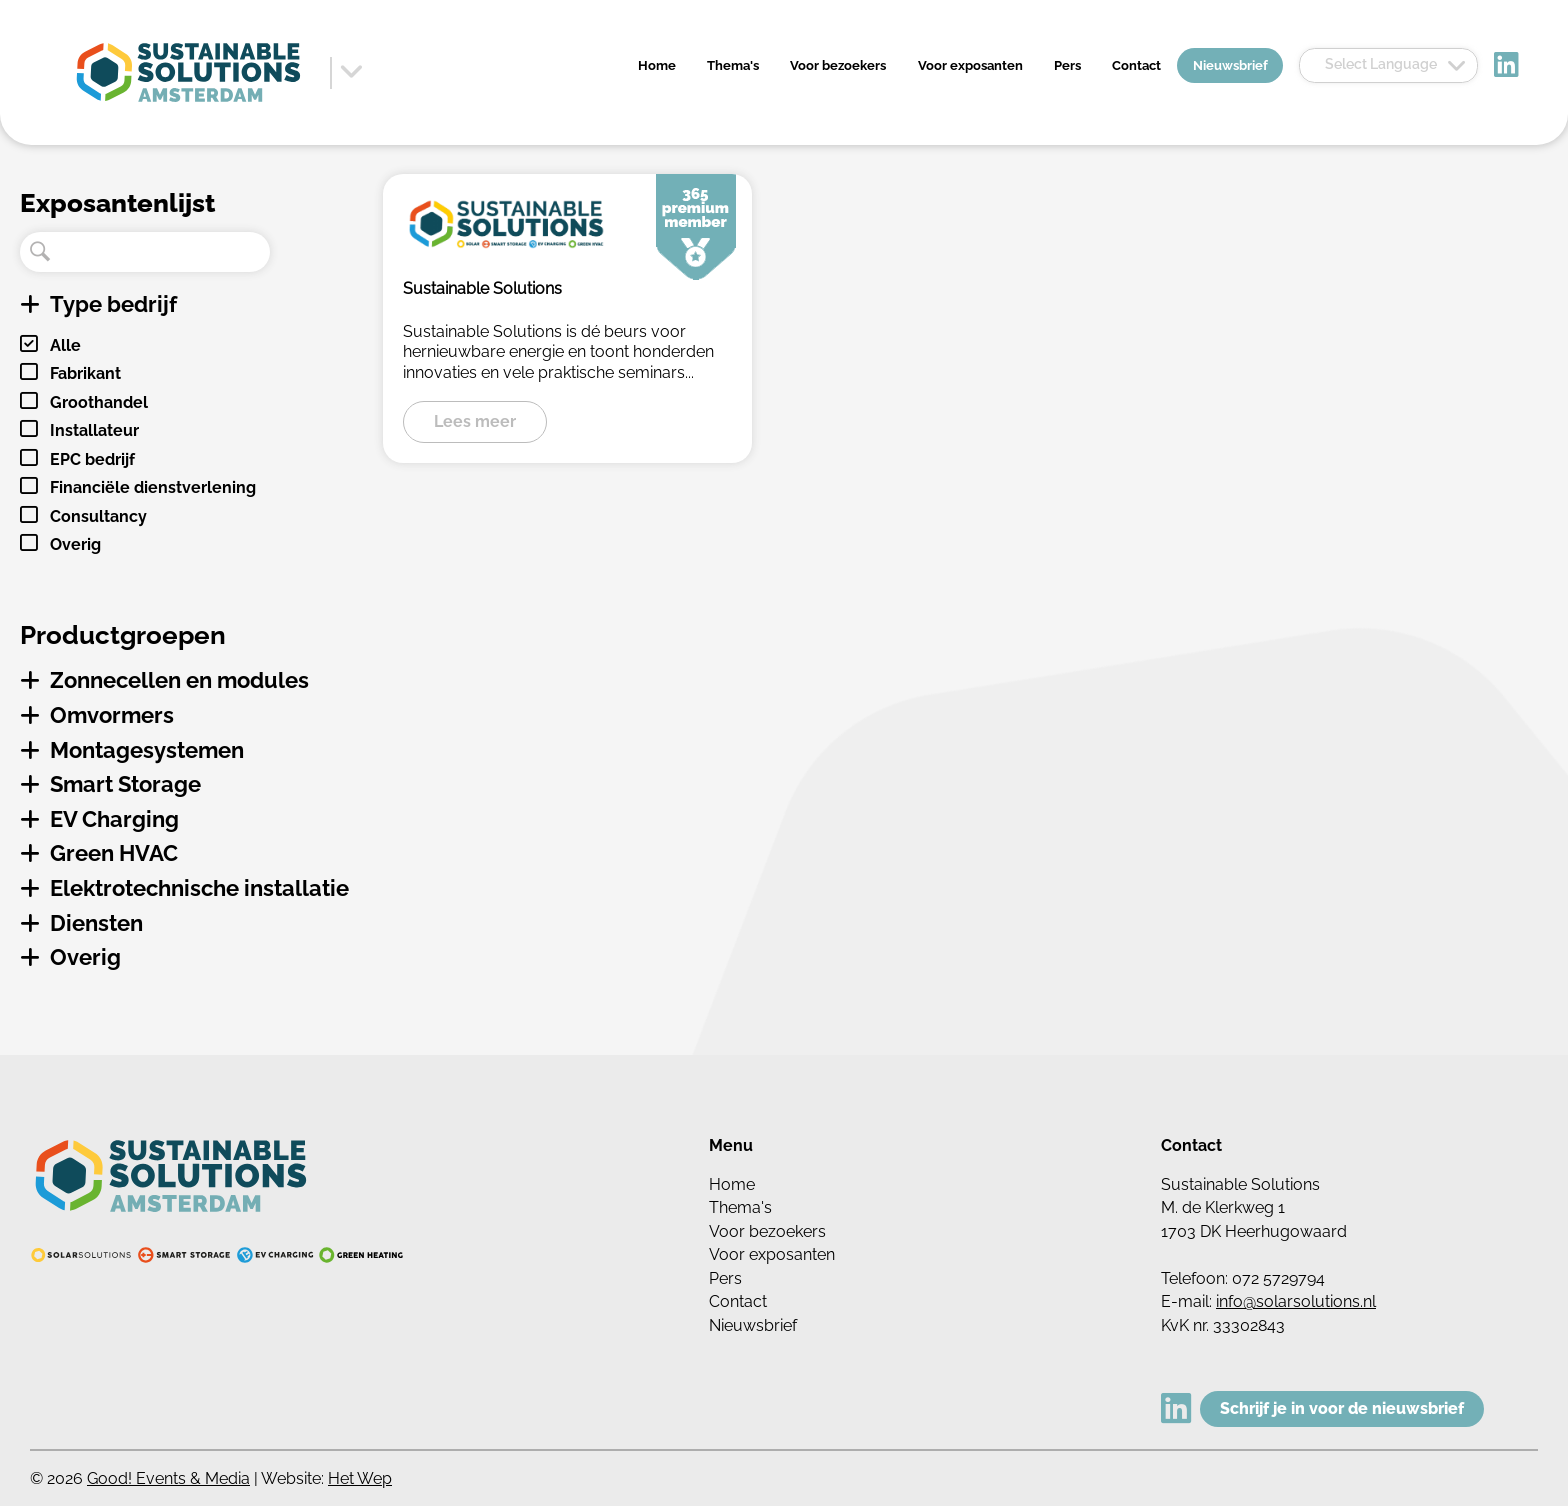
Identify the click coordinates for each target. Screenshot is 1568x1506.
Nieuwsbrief (1230, 65)
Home (657, 65)
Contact (1136, 65)
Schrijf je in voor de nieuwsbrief (1342, 1408)
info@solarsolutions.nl (1296, 1301)
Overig (75, 544)
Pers (1067, 65)
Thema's (733, 65)
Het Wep (360, 1478)
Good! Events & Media (168, 1478)
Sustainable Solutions (482, 288)
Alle (65, 345)
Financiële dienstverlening (153, 487)
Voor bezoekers (838, 65)
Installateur (94, 430)
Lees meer (475, 421)
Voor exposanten (970, 65)
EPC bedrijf (92, 459)
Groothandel (99, 402)
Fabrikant (85, 373)
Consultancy (98, 516)
